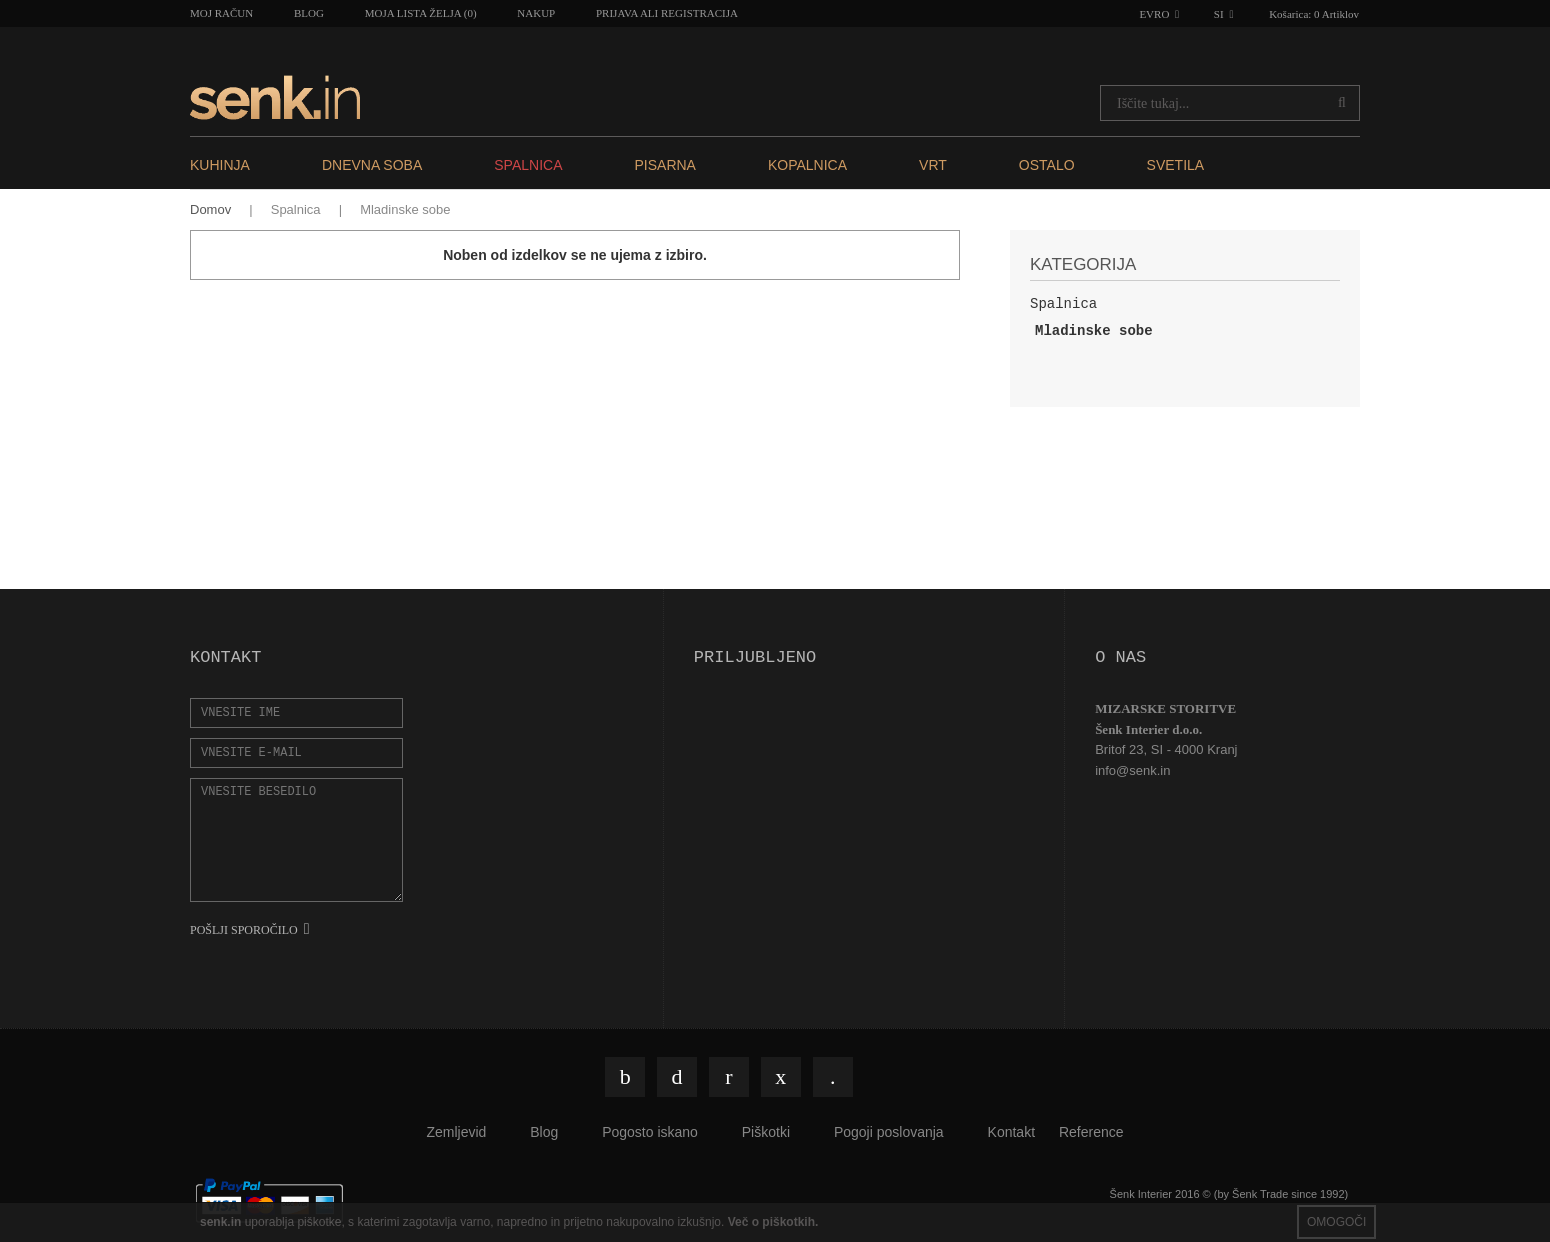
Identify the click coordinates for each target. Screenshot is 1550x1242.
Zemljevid (456, 1132)
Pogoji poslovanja (889, 1132)
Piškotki (766, 1132)
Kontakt (1011, 1132)
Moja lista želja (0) (421, 13)
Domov (210, 209)
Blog (309, 13)
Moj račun (221, 13)
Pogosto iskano (650, 1132)
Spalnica (296, 209)
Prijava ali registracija (667, 13)
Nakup (536, 13)
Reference (1091, 1132)
